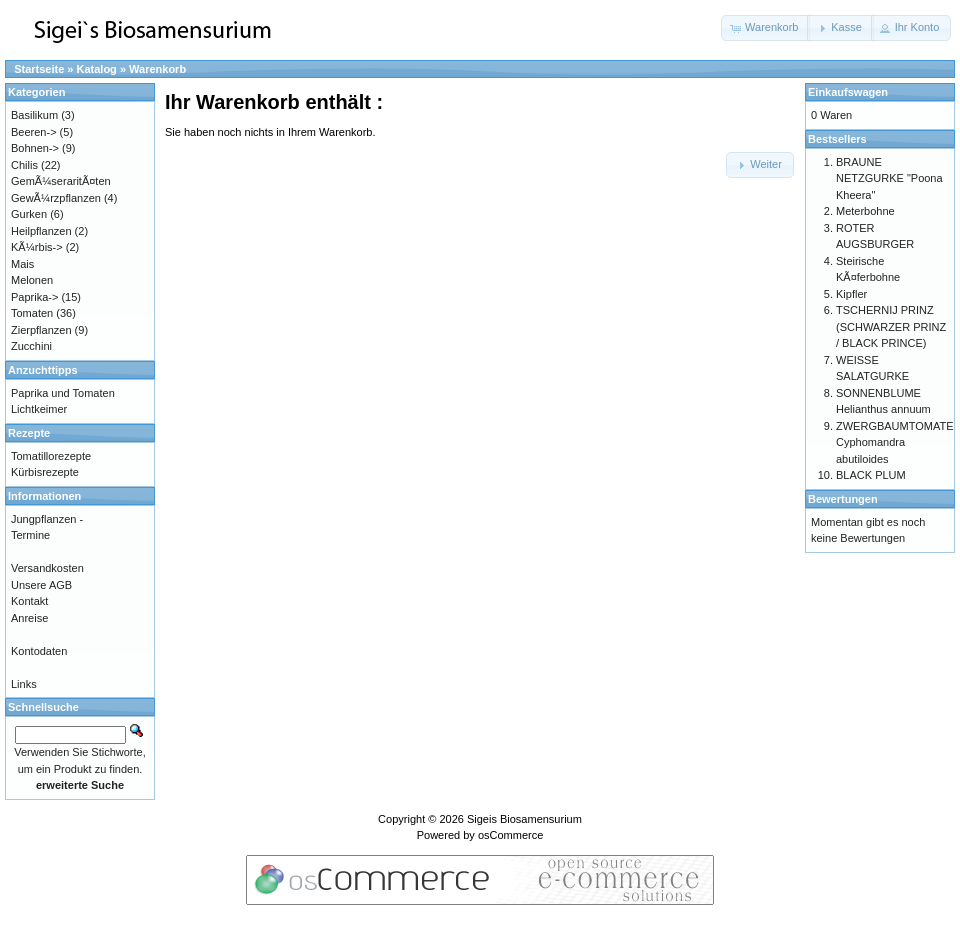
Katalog (97, 69)
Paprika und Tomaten (63, 393)
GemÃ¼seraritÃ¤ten (61, 181)
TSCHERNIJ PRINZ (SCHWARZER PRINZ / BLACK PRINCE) (891, 326)
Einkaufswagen (848, 92)
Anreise (29, 618)
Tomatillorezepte (51, 456)
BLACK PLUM (871, 475)
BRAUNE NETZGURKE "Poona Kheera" (889, 178)
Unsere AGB (41, 585)
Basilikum (34, 115)
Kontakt (29, 601)
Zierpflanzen (41, 330)
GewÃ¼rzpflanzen (56, 198)
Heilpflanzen (41, 231)
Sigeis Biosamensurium (524, 819)
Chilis (24, 165)
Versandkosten (47, 568)
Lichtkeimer (39, 409)
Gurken (29, 214)
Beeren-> (34, 132)
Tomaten (32, 313)
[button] (765, 28)
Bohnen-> (35, 148)
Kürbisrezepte (45, 472)
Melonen (32, 280)
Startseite (39, 69)
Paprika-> (34, 297)
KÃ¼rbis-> (37, 247)
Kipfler (851, 294)
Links (24, 684)
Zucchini (31, 346)
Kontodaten (39, 651)
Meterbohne (865, 211)
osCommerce (510, 835)
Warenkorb (157, 69)
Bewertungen (843, 499)
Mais (22, 264)
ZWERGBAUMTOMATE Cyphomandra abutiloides (895, 442)
